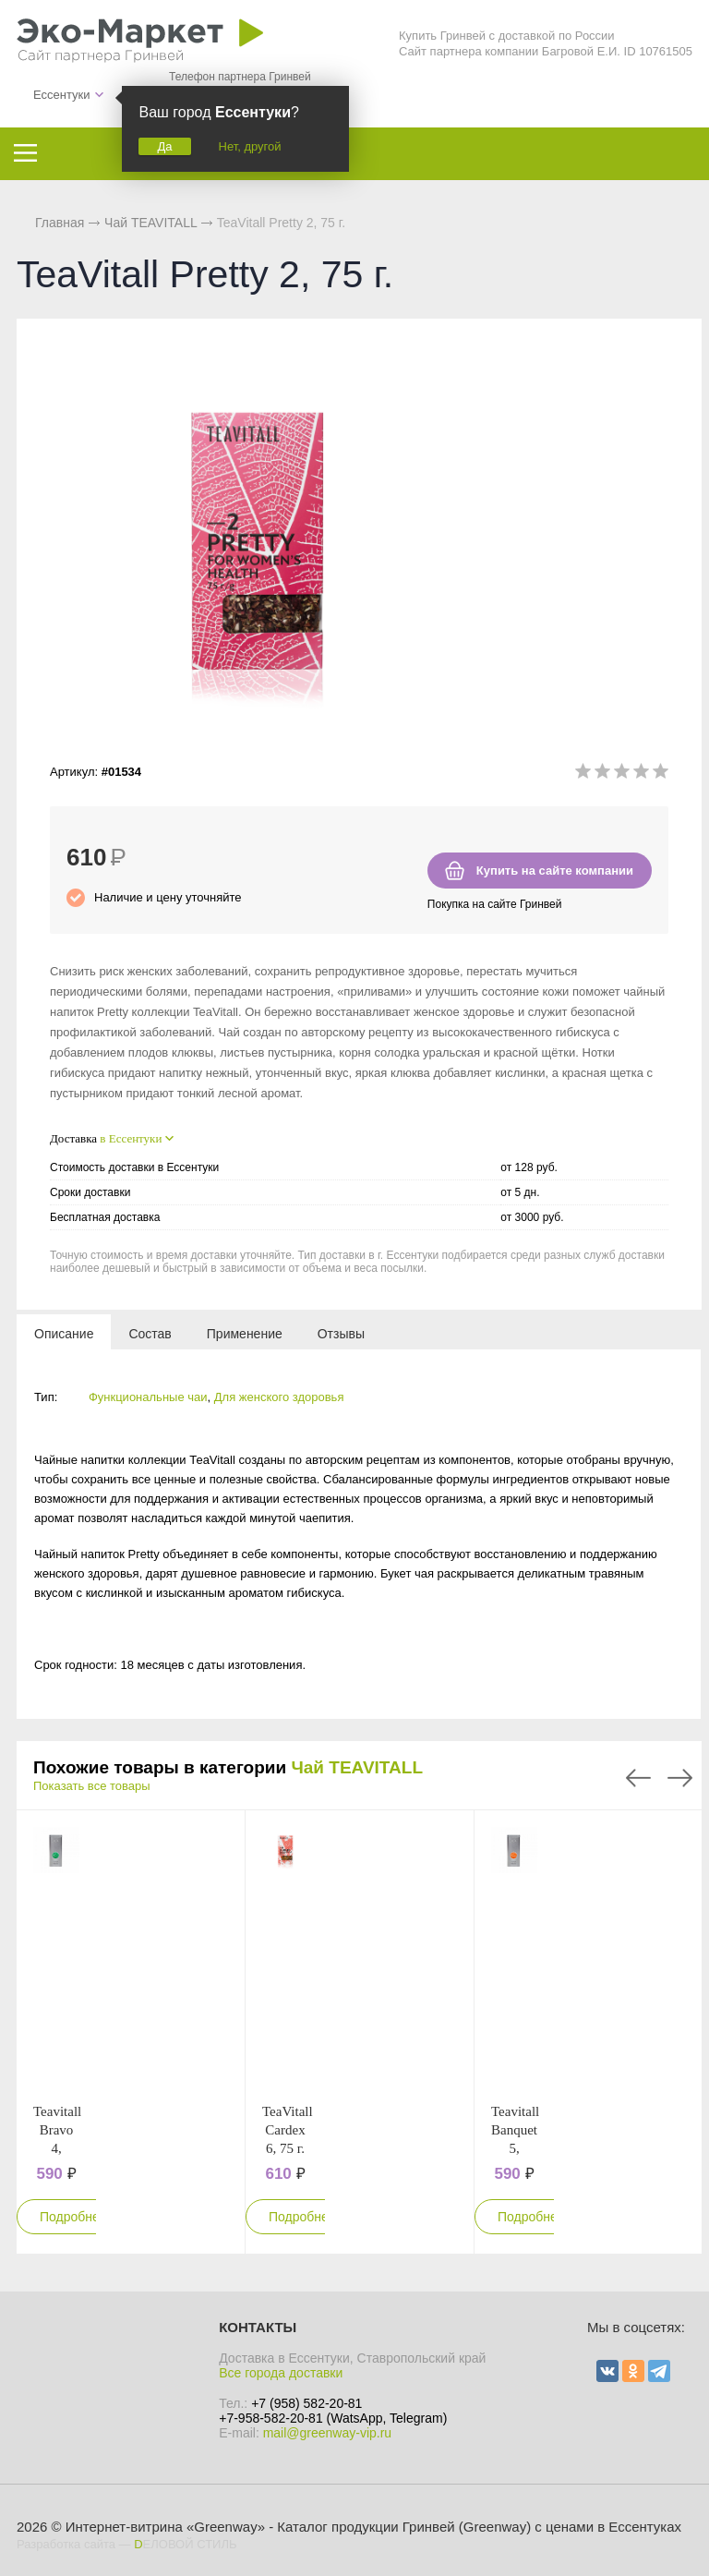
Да (164, 146)
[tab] (64, 1332)
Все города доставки (280, 2372)
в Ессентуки (131, 1138)
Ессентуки (61, 95)
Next (679, 1778)
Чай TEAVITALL (357, 1767)
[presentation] (64, 1332)
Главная (59, 222)
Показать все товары (91, 1786)
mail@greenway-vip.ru (327, 2432)
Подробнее (73, 2216)
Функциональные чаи (148, 1397)
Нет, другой (250, 146)
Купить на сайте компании (554, 870)
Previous (638, 1778)
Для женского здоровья (279, 1397)
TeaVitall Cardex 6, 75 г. (287, 2130)
